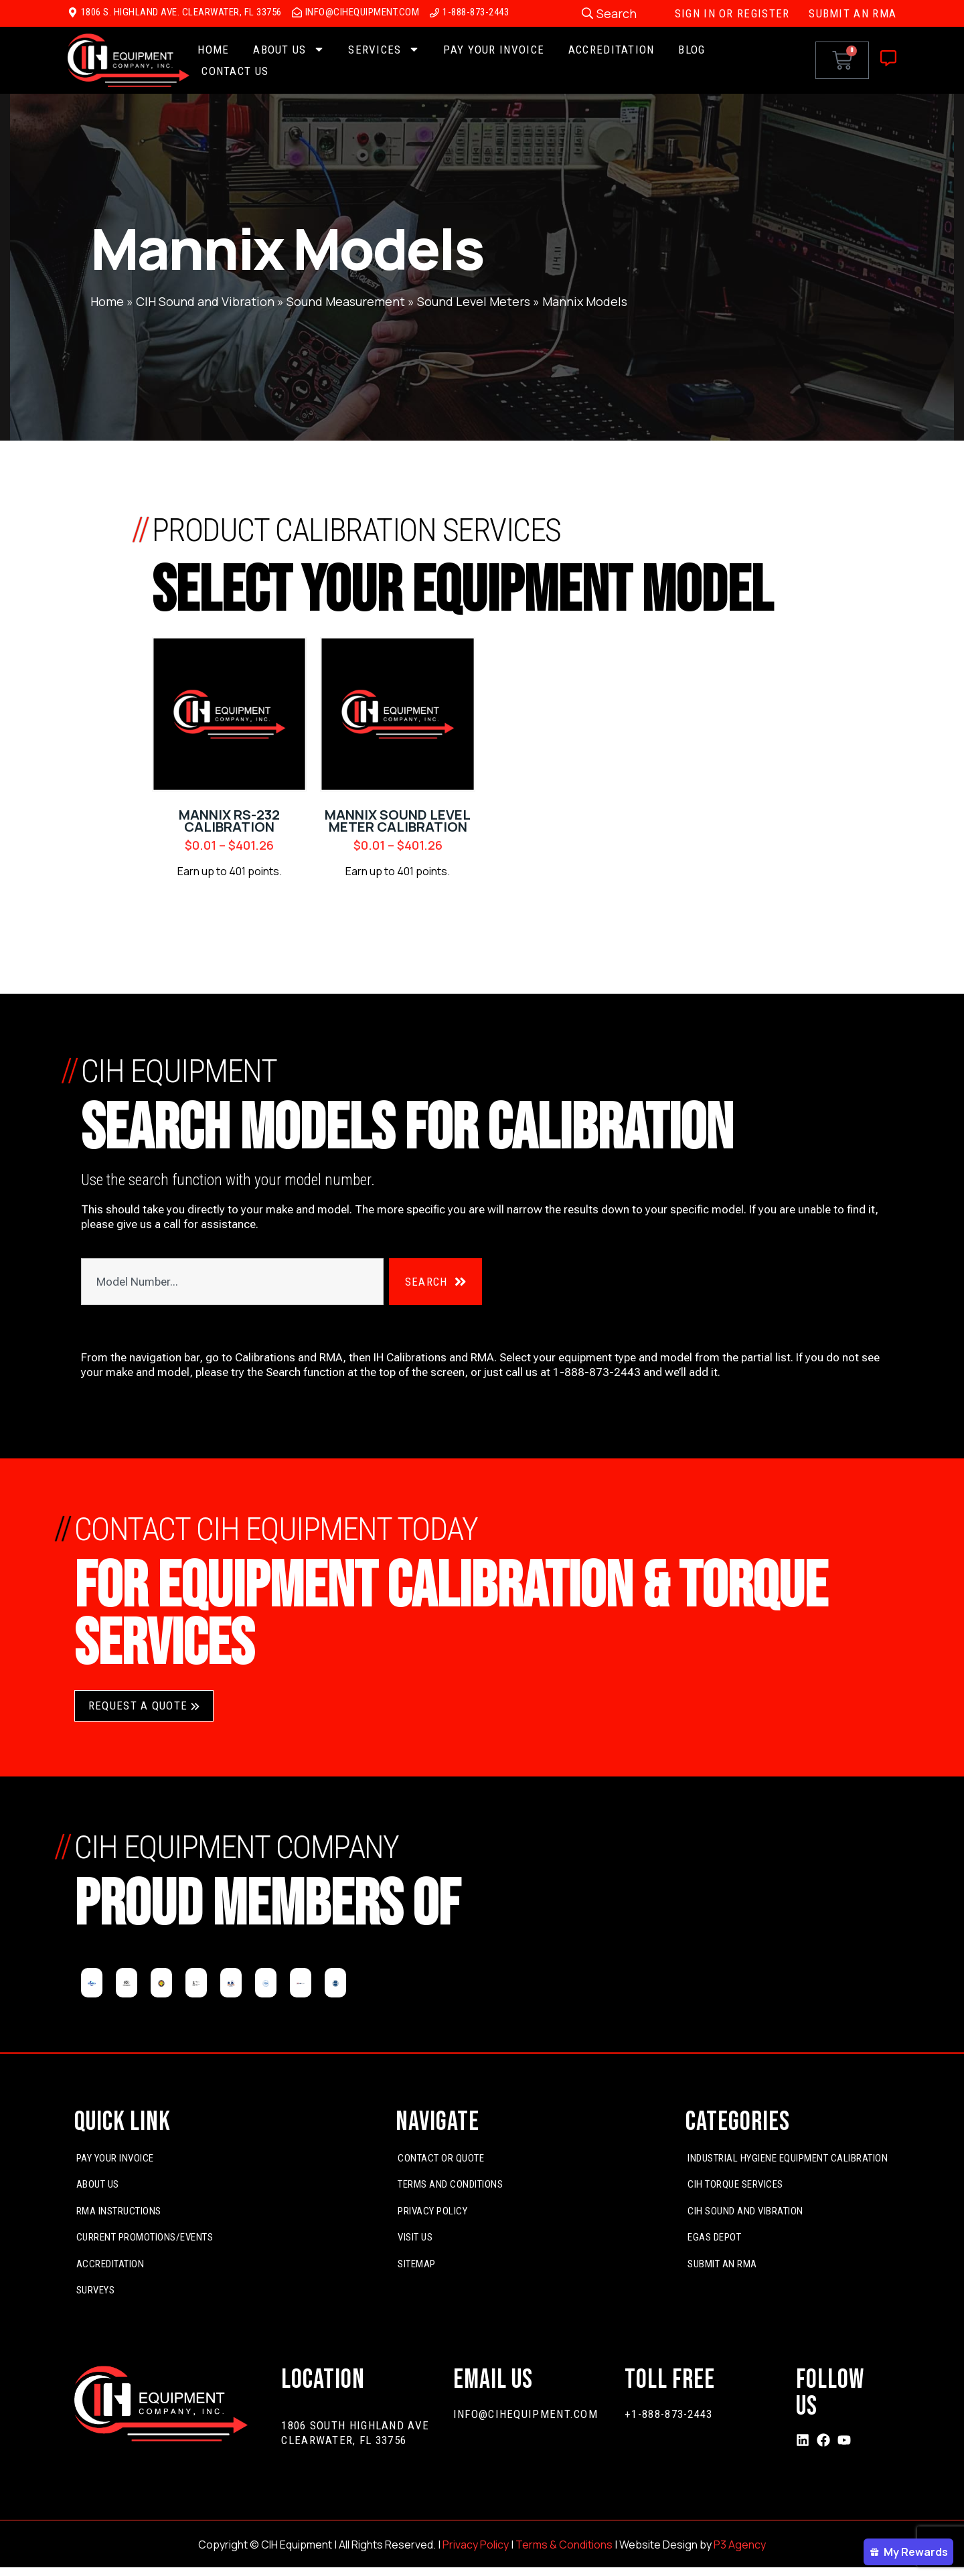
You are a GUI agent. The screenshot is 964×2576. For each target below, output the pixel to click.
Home (213, 49)
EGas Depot (714, 2238)
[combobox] (232, 1281)
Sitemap (417, 2264)
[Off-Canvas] (888, 58)
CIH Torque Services (735, 2185)
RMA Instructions (118, 2211)
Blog (691, 49)
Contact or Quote (441, 2158)
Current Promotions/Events (145, 2238)
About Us (288, 49)
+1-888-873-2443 (669, 2414)
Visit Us (415, 2238)
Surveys (95, 2291)
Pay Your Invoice (493, 49)
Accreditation (611, 49)
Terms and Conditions (450, 2185)
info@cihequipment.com (525, 2414)
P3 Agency (740, 2544)
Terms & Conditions (564, 2544)
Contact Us (235, 71)
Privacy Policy (432, 2211)
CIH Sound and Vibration (205, 301)
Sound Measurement (346, 301)
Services (383, 49)
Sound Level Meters (473, 301)
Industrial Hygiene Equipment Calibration (788, 2158)
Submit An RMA (722, 2264)
